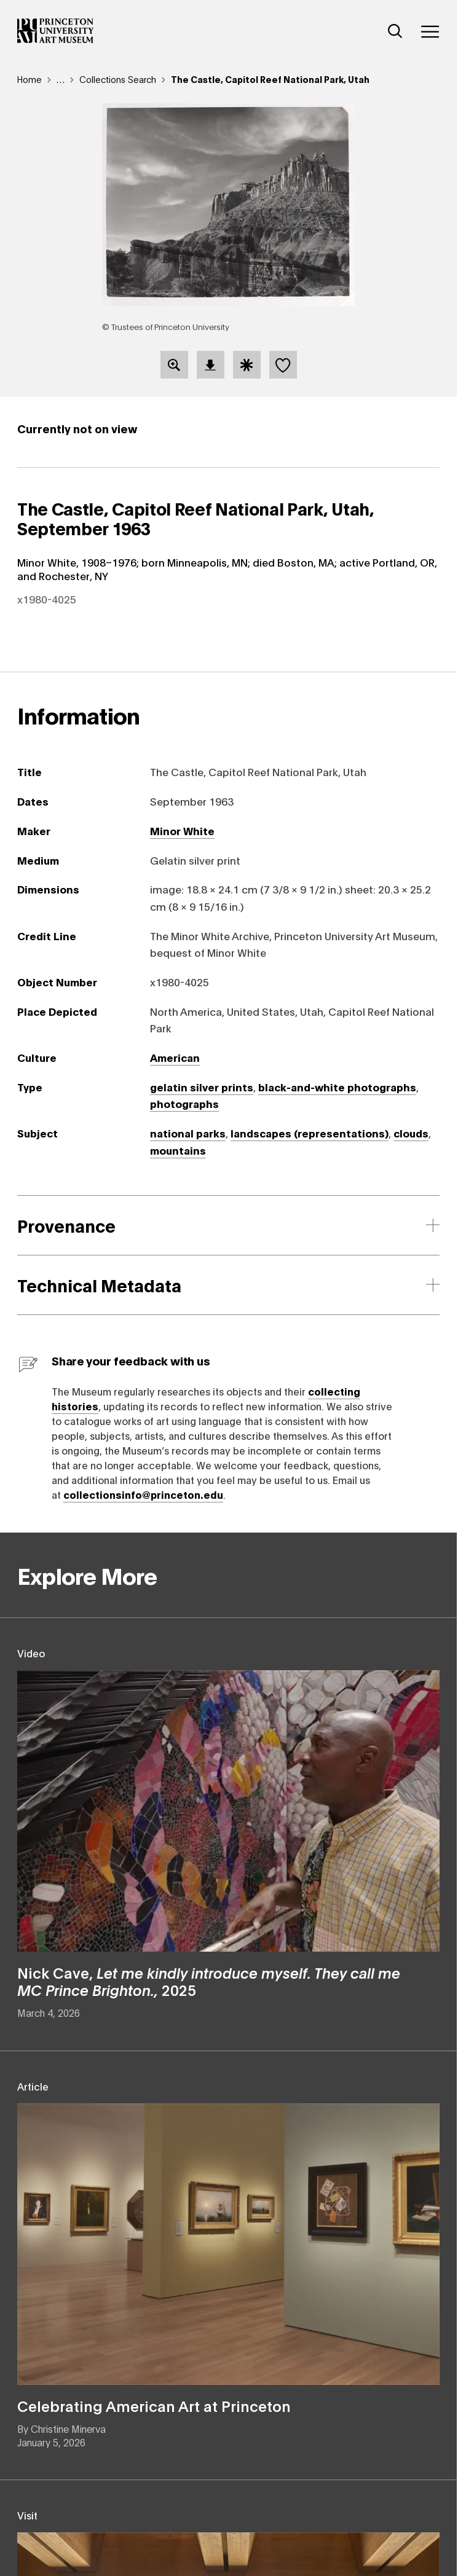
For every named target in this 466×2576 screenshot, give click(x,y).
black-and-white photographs (337, 1086)
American (175, 1057)
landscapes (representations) (310, 1132)
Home (29, 79)
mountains (178, 1149)
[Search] (395, 31)
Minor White (182, 830)
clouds (410, 1132)
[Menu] (429, 31)
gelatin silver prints (201, 1086)
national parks (188, 1132)
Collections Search (117, 79)
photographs (184, 1103)
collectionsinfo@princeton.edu (143, 1494)
